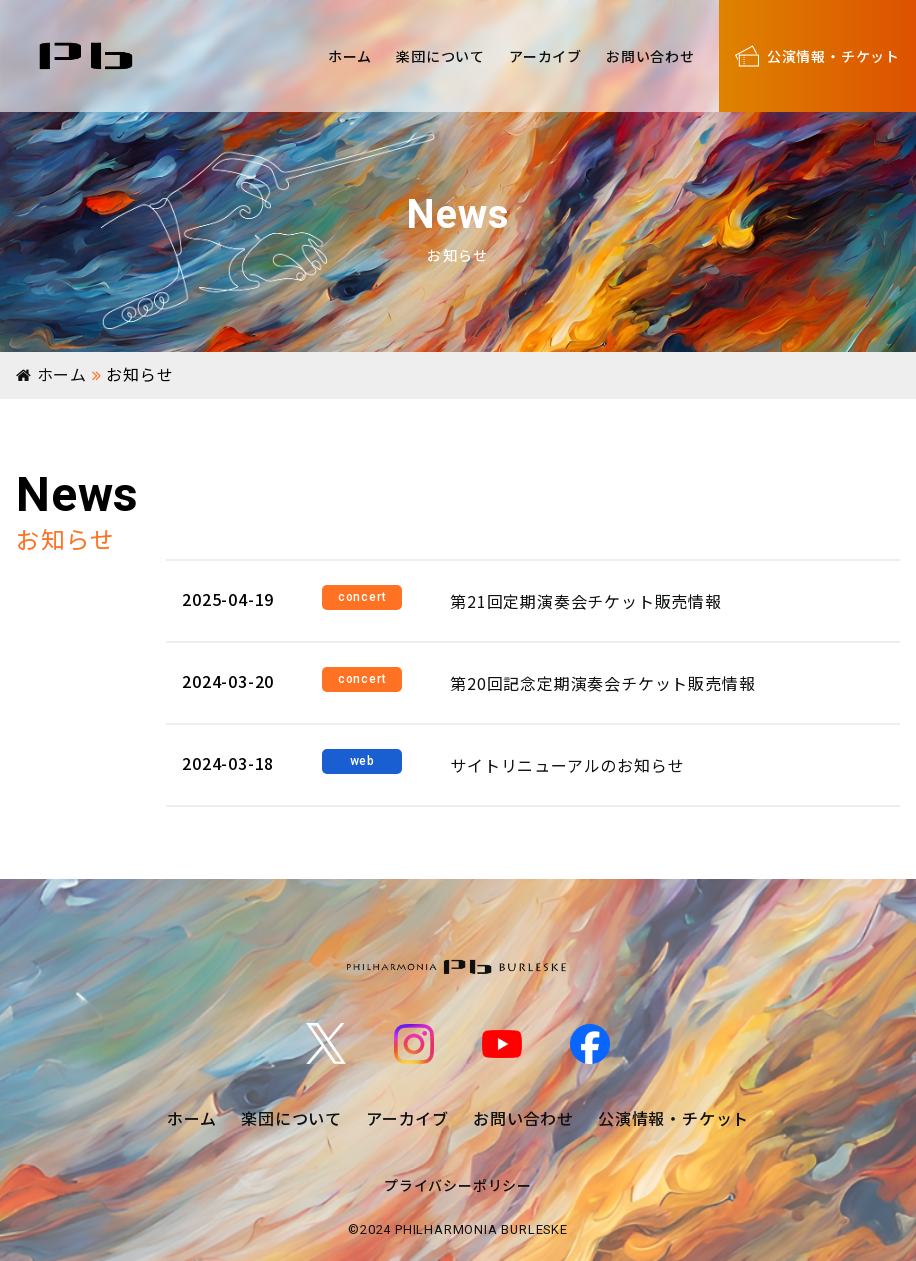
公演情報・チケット (673, 1118)
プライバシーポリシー (458, 1185)
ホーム (350, 56)
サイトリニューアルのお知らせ (567, 765)
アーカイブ (545, 56)
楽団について (440, 56)
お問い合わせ (650, 56)
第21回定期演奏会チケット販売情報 (586, 601)
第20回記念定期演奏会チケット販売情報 (602, 683)
